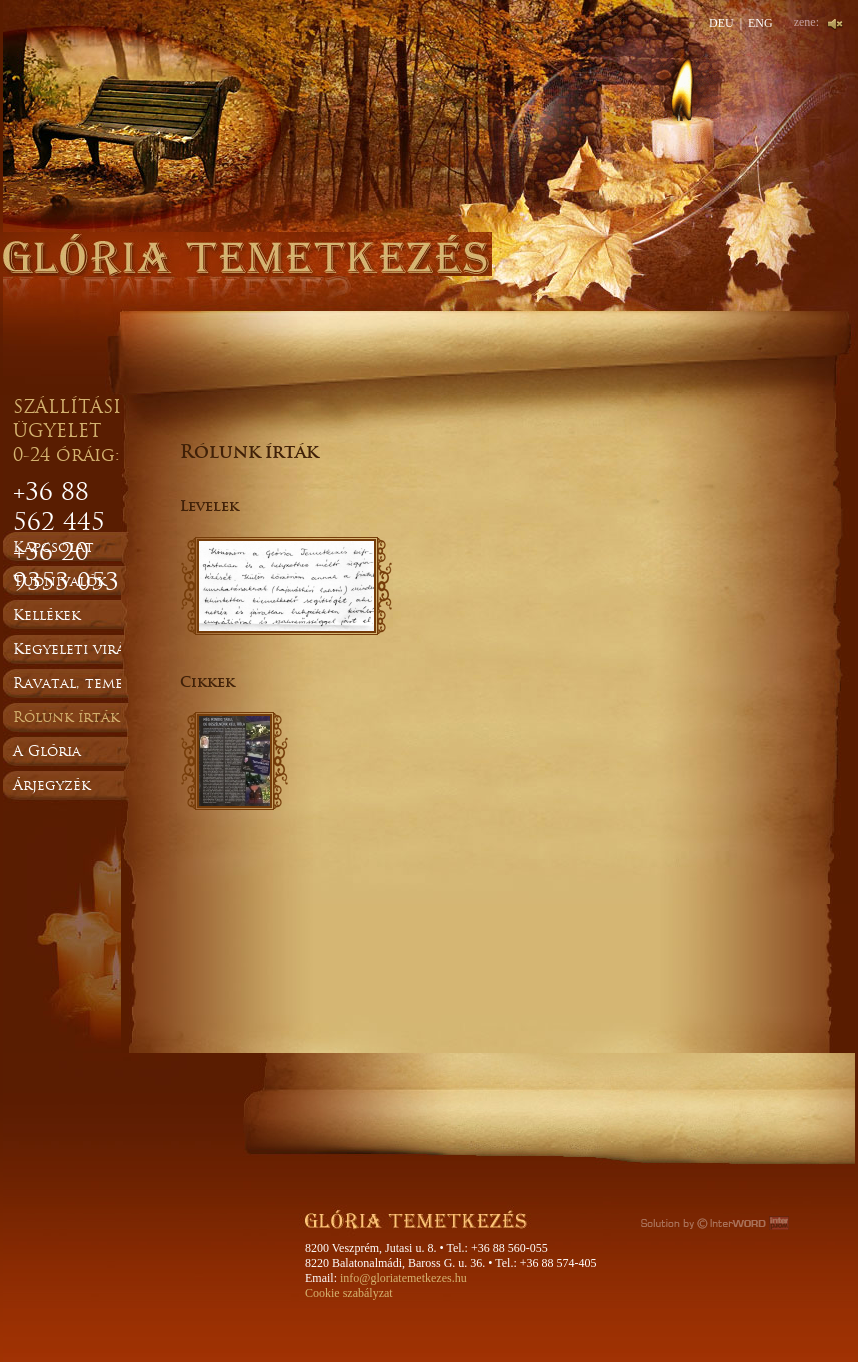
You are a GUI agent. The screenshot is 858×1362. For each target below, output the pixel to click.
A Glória (47, 751)
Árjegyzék (51, 785)
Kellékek (46, 615)
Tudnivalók (59, 581)
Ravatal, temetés (80, 683)
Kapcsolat (53, 547)
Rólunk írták (66, 717)
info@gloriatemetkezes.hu (403, 1278)
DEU (721, 23)
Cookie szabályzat (349, 1293)
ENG (760, 23)
